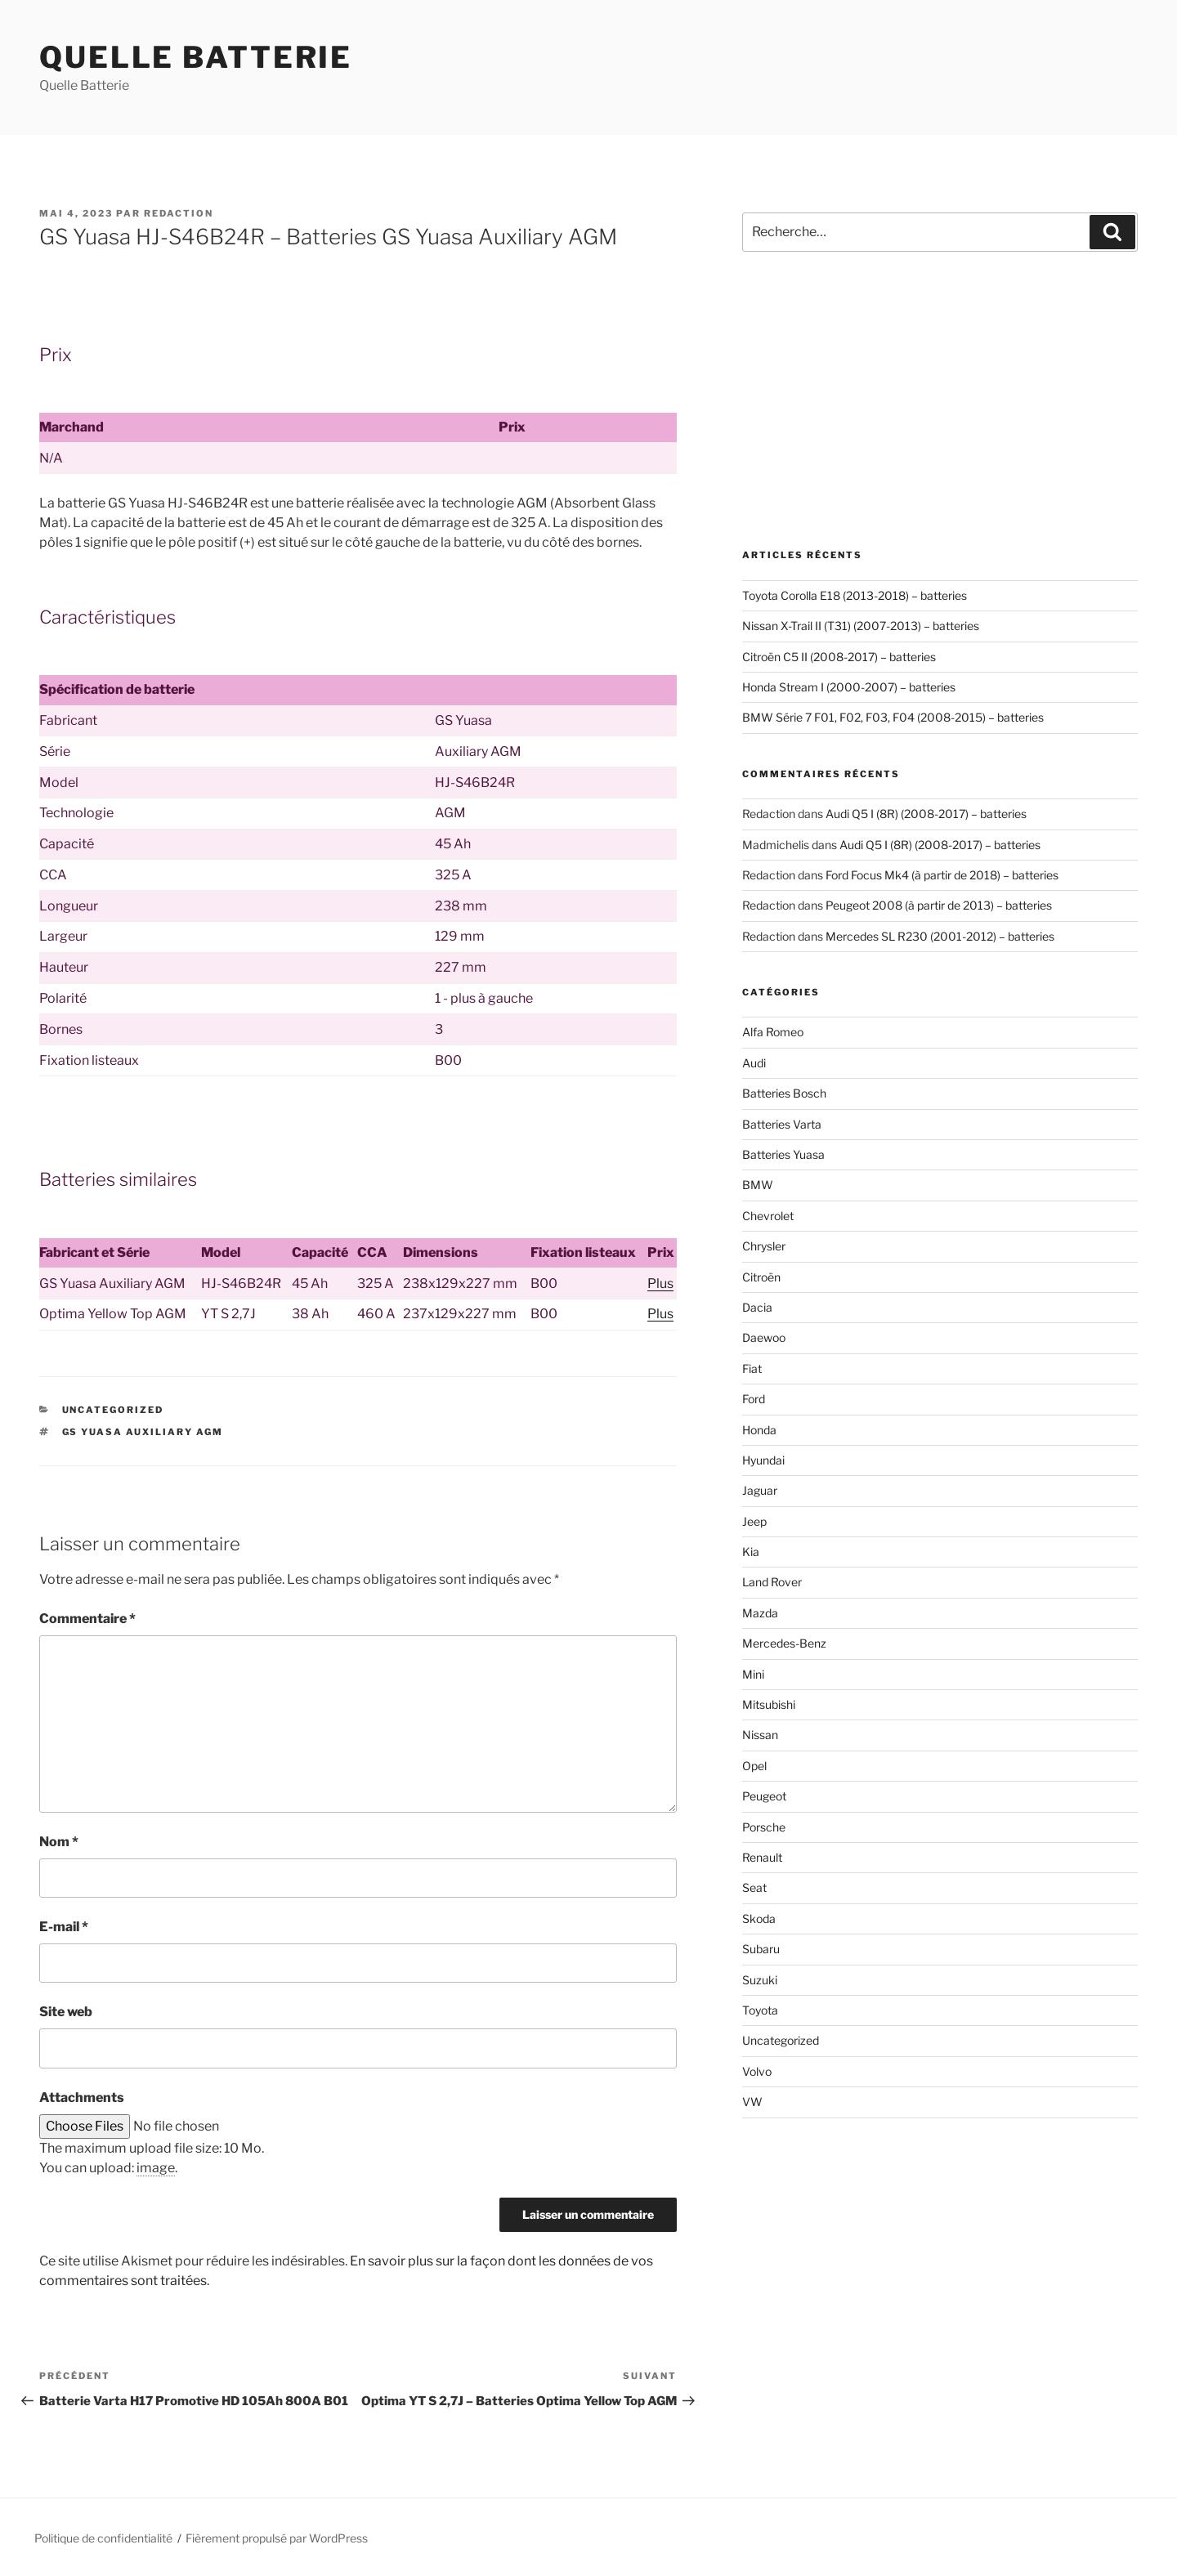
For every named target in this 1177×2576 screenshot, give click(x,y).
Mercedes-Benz (784, 1643)
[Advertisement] (940, 400)
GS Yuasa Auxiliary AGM (143, 1432)
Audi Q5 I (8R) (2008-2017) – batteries (926, 814)
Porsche (763, 1827)
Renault (762, 1857)
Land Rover (772, 1582)
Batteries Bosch (784, 1093)
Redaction (178, 213)
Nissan (760, 1735)
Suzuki (759, 1980)
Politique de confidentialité (103, 2538)
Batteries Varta (781, 1124)
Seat (754, 1887)
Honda (759, 1430)
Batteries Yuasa (783, 1154)
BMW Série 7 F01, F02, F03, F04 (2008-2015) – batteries (893, 717)
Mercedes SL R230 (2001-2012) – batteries (940, 936)
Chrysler (763, 1246)
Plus (660, 1283)
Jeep (754, 1521)
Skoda (759, 1918)
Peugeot (764, 1796)
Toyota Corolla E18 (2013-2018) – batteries (854, 595)
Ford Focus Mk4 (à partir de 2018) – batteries (942, 875)
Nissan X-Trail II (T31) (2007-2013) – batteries (860, 626)
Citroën (761, 1277)
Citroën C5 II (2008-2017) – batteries (839, 657)
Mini (753, 1674)
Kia (750, 1552)
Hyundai (763, 1460)
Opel (754, 1766)
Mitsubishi (768, 1704)
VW (752, 2102)
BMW (757, 1185)
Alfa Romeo (772, 1032)
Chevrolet (768, 1216)
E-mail (63, 1926)
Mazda (760, 1613)
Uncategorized (113, 1409)
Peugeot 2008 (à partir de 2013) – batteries (939, 905)
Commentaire (87, 1618)
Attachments (81, 2097)
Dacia (757, 1307)
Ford (753, 1399)
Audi (754, 1063)
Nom (58, 1841)
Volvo (757, 2071)
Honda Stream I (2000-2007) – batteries (848, 687)
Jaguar (759, 1490)
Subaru (761, 1949)
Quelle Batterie (195, 57)
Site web (65, 2011)
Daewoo (763, 1337)
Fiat (752, 1368)
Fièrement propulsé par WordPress (277, 2538)
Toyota (760, 2010)
